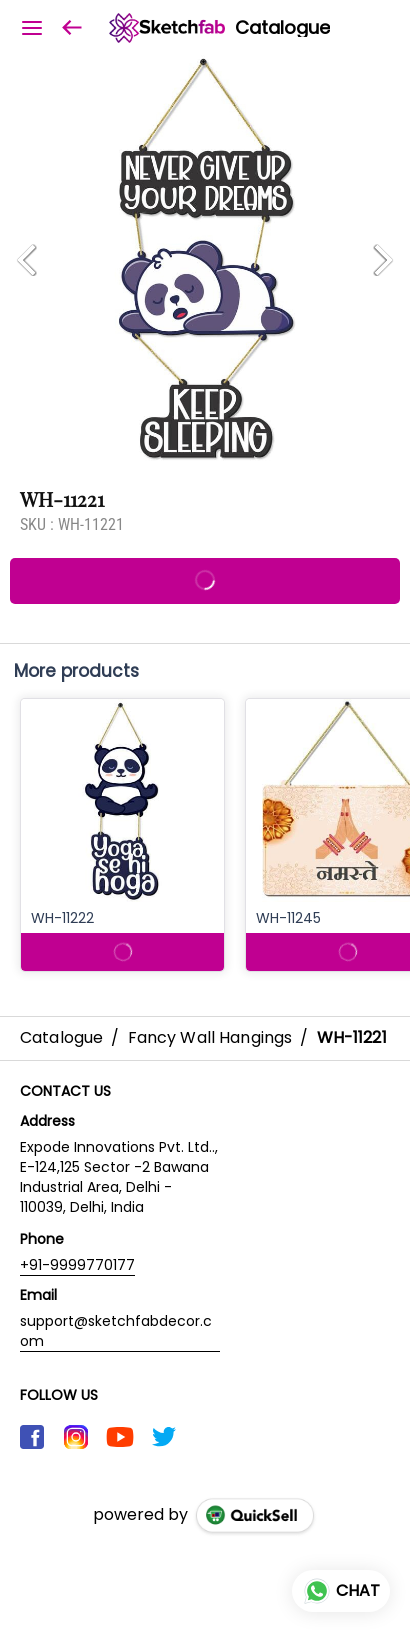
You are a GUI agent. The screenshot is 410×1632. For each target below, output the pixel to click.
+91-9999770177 (77, 1265)
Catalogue (282, 28)
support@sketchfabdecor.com (116, 1331)
